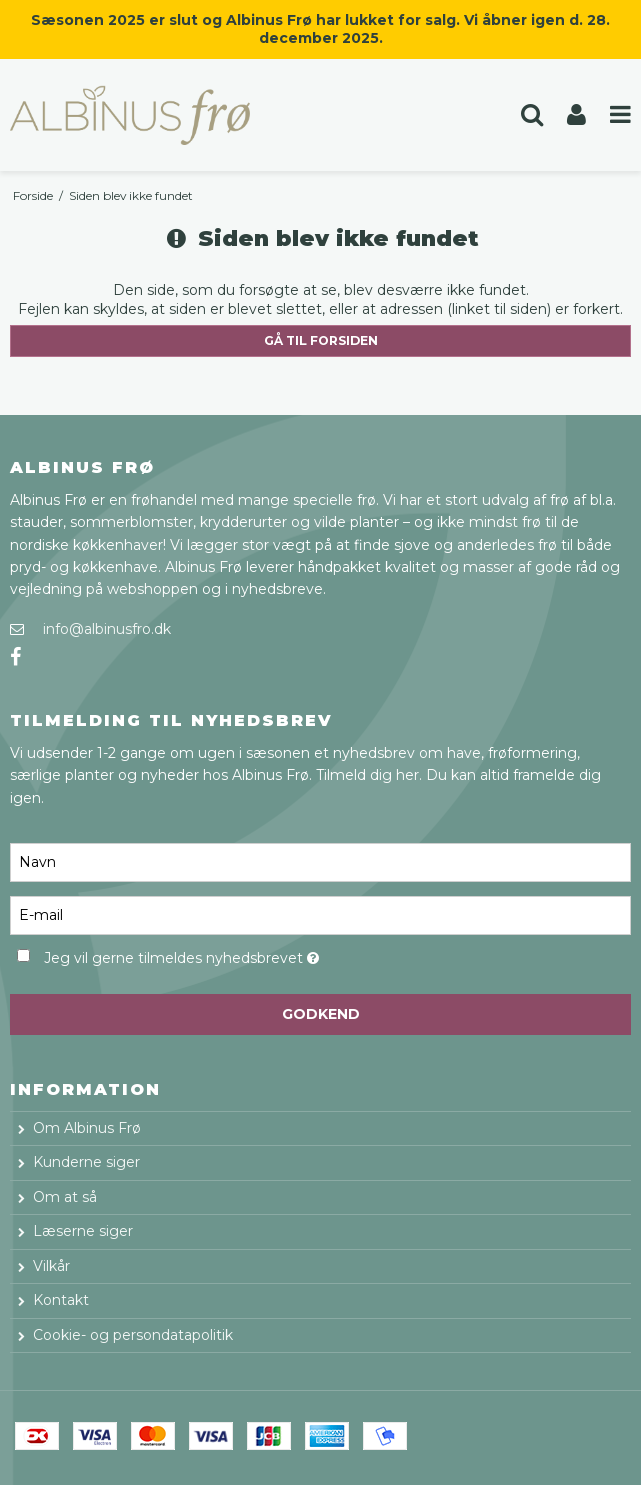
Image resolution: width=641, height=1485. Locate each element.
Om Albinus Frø (87, 1128)
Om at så (65, 1197)
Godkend (321, 1014)
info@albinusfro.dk (107, 629)
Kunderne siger (86, 1162)
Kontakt (61, 1300)
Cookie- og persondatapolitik (133, 1335)
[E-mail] (320, 914)
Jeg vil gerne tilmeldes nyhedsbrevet (230, 954)
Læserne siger (83, 1231)
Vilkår (51, 1266)
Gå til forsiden (321, 340)
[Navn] (320, 861)
